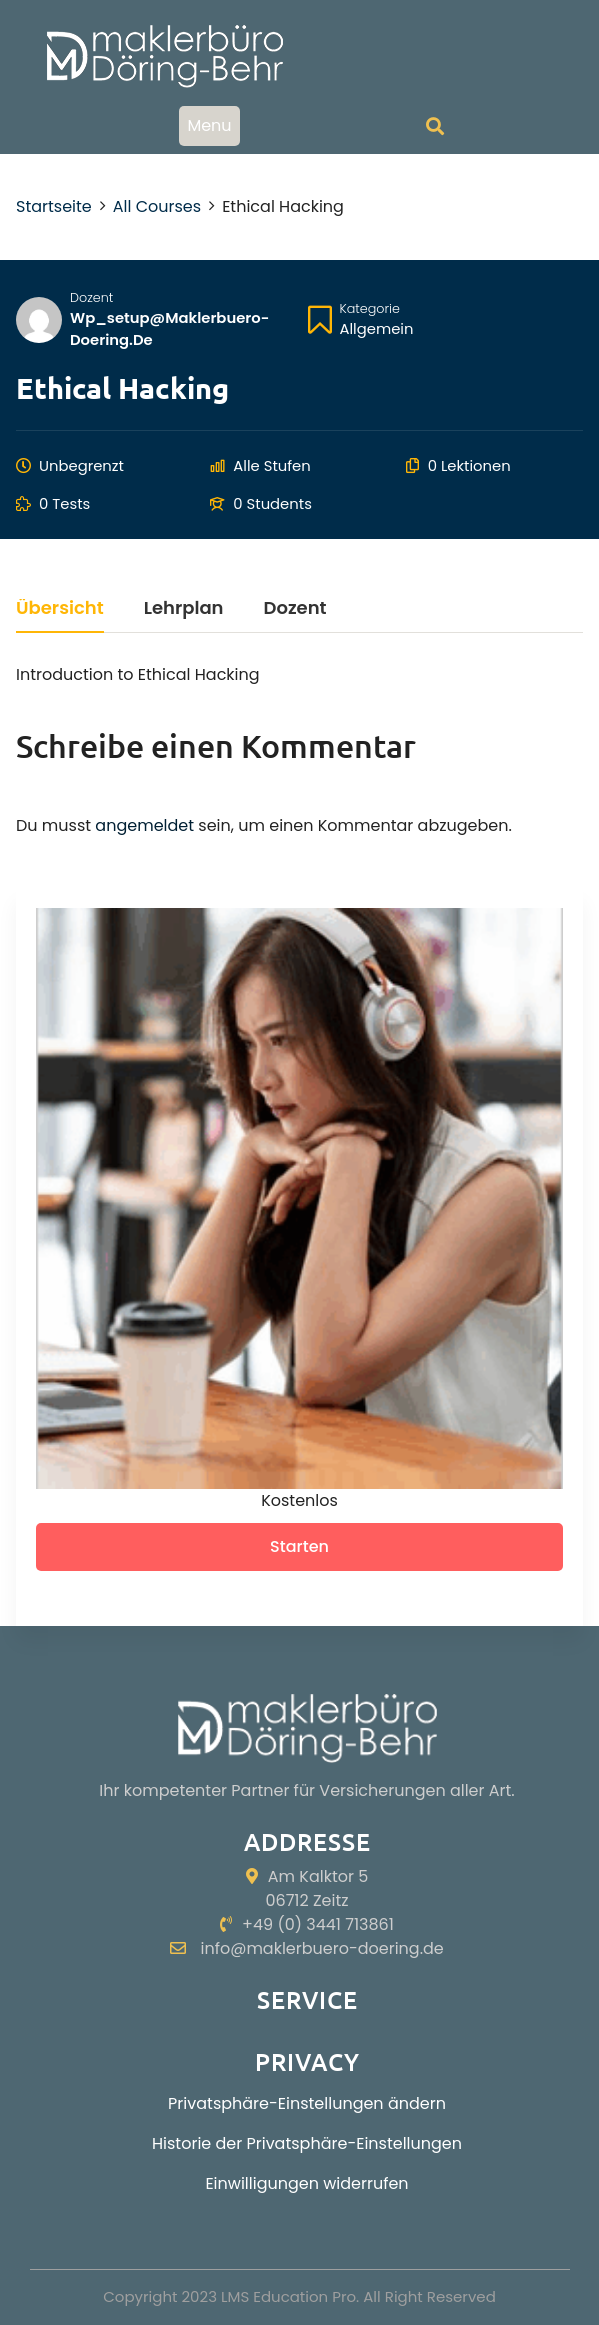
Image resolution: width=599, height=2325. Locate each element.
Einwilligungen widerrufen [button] (306, 2183)
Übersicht (60, 609)
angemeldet (144, 825)
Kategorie (370, 308)
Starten (299, 1546)
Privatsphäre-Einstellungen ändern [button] (307, 2103)
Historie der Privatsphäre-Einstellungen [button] (307, 2143)
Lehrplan (184, 609)
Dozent (91, 297)
